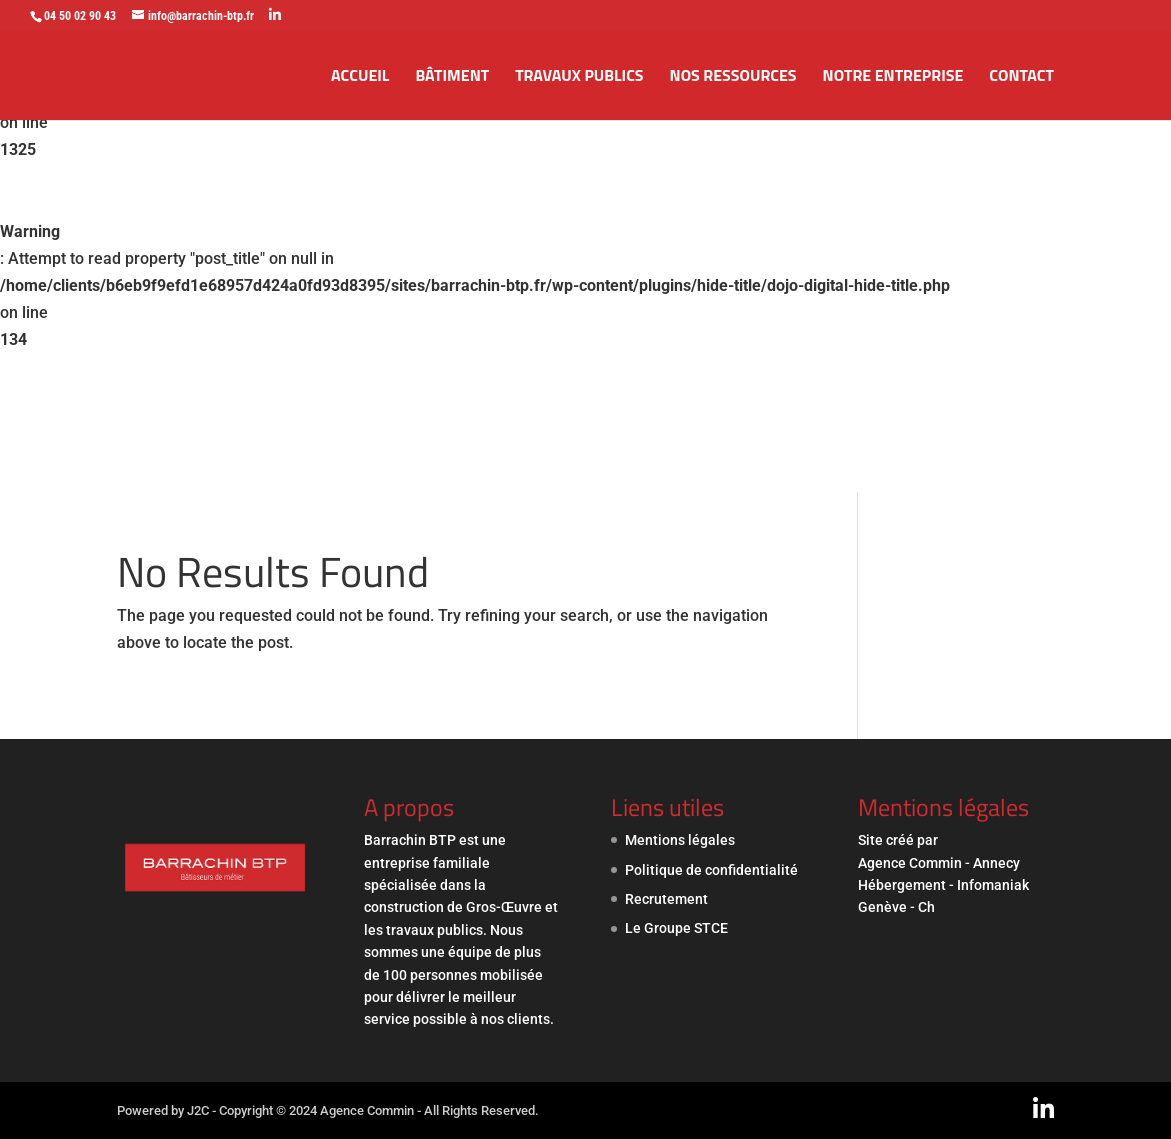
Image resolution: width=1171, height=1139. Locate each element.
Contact (1021, 77)
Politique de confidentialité (711, 870)
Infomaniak (993, 885)
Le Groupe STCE (676, 928)
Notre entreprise (893, 77)
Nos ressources (733, 77)
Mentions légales (680, 840)
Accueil (360, 77)
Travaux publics (579, 77)
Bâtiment (452, 77)
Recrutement (666, 899)
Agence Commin (911, 863)
